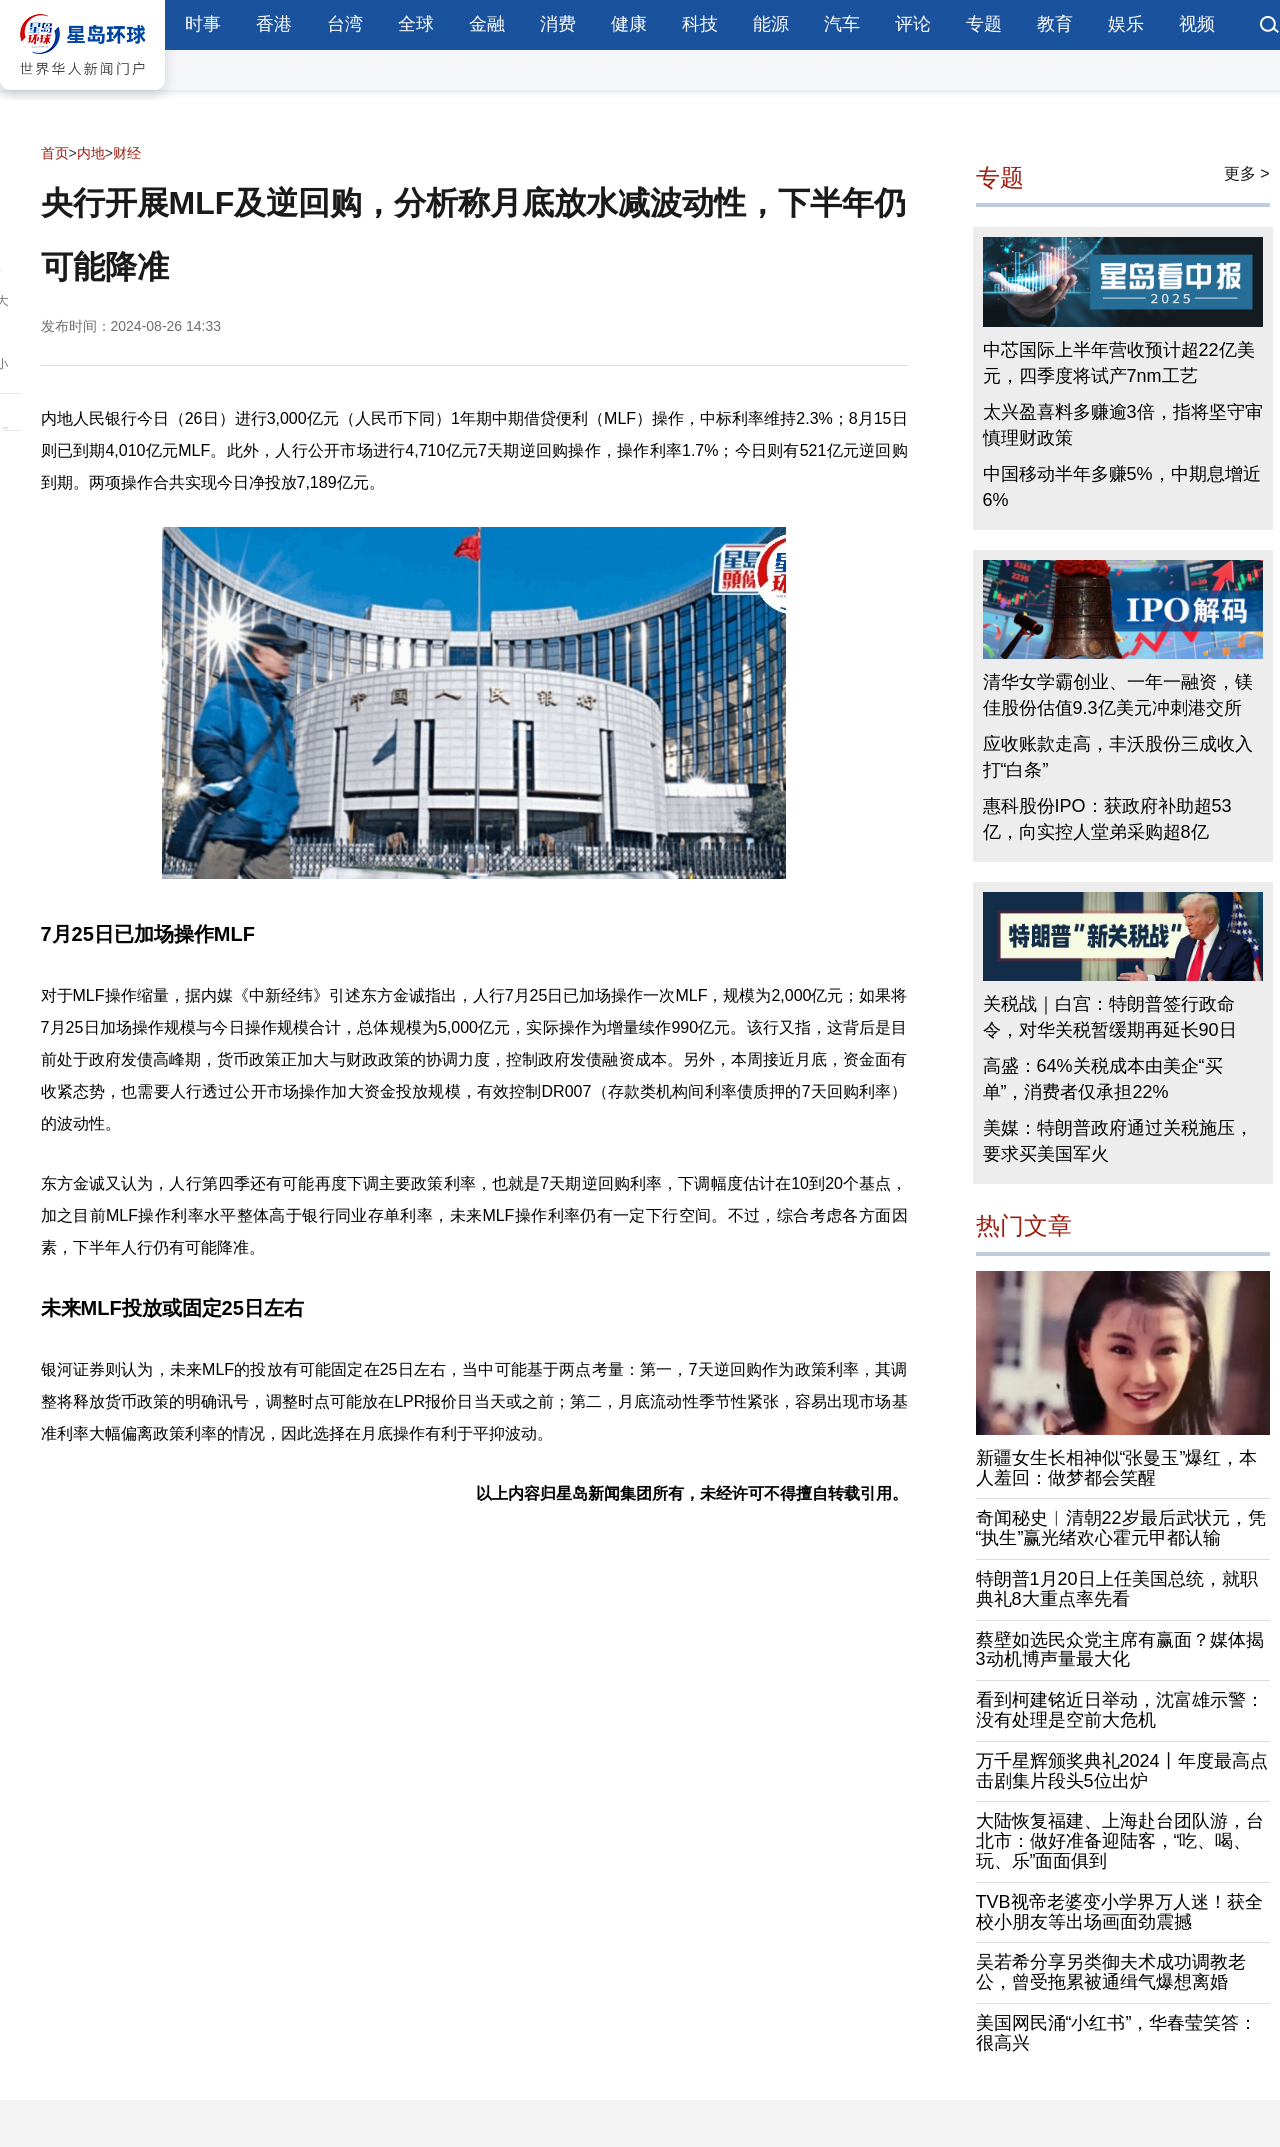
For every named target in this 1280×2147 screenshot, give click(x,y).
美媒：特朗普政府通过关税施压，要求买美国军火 (1118, 1141)
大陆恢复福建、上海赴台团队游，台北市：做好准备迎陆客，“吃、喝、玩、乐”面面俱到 (1120, 1841)
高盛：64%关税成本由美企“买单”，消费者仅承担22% (1103, 1079)
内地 (91, 153)
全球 (416, 24)
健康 (629, 24)
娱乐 (1126, 24)
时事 (203, 24)
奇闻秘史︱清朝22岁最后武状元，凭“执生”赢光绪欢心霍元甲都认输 (1121, 1528)
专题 (984, 24)
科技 (700, 24)
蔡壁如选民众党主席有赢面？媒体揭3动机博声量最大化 (1120, 1650)
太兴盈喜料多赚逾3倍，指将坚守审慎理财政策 (1123, 425)
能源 (771, 24)
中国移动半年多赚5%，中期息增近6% (1122, 487)
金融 (487, 24)
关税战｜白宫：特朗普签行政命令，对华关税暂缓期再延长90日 (1110, 1017)
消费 (558, 24)
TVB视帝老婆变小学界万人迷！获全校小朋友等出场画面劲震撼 (1119, 1912)
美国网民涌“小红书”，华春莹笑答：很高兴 (1117, 2033)
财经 (127, 153)
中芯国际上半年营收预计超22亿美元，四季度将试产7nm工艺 (1119, 363)
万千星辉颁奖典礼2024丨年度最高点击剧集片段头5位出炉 (1122, 1771)
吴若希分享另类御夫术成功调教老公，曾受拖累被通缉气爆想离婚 (1111, 1972)
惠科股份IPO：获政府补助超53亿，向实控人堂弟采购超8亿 (1107, 819)
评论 (913, 24)
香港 (274, 24)
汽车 (842, 24)
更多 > (1247, 173)
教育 (1055, 24)
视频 (1197, 24)
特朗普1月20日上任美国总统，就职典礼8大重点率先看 (1117, 1589)
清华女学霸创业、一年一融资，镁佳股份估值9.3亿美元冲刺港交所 (1118, 695)
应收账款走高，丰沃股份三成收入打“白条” (1118, 757)
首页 (55, 153)
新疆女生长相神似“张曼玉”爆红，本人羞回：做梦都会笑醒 (1117, 1468)
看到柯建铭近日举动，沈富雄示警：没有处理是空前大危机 (1120, 1710)
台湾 (345, 24)
